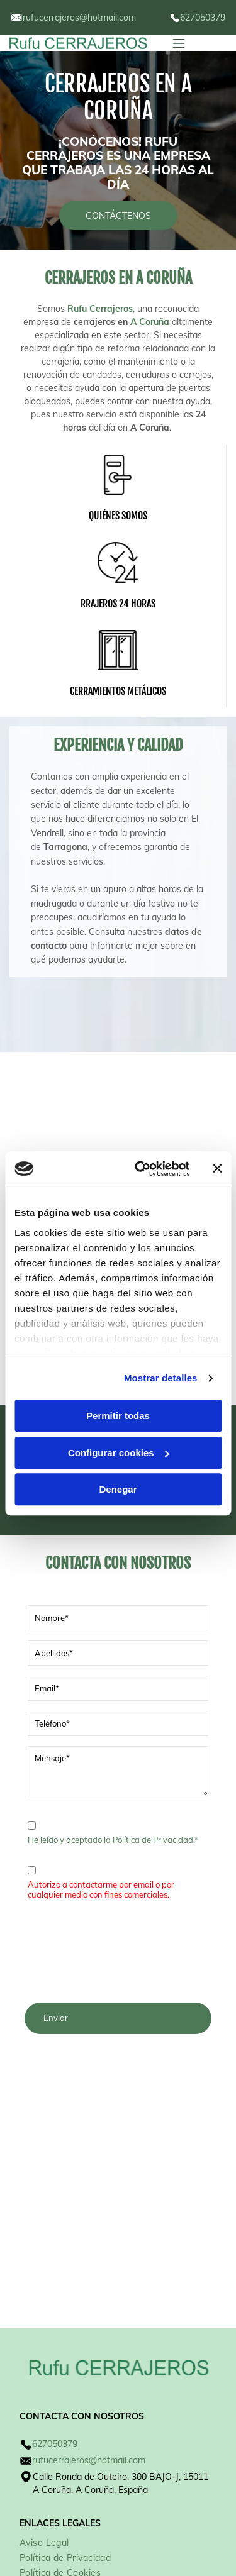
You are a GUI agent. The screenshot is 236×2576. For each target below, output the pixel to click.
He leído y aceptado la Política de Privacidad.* (113, 1840)
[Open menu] (179, 43)
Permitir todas (118, 1370)
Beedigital (200, 2547)
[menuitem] (49, 2450)
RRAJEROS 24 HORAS (118, 603)
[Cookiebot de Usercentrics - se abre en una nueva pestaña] (140, 1123)
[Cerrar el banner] (217, 1123)
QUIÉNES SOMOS (118, 515)
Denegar (118, 1444)
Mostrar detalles (161, 1332)
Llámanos (55, 1497)
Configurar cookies (118, 1407)
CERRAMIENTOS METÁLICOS (118, 691)
